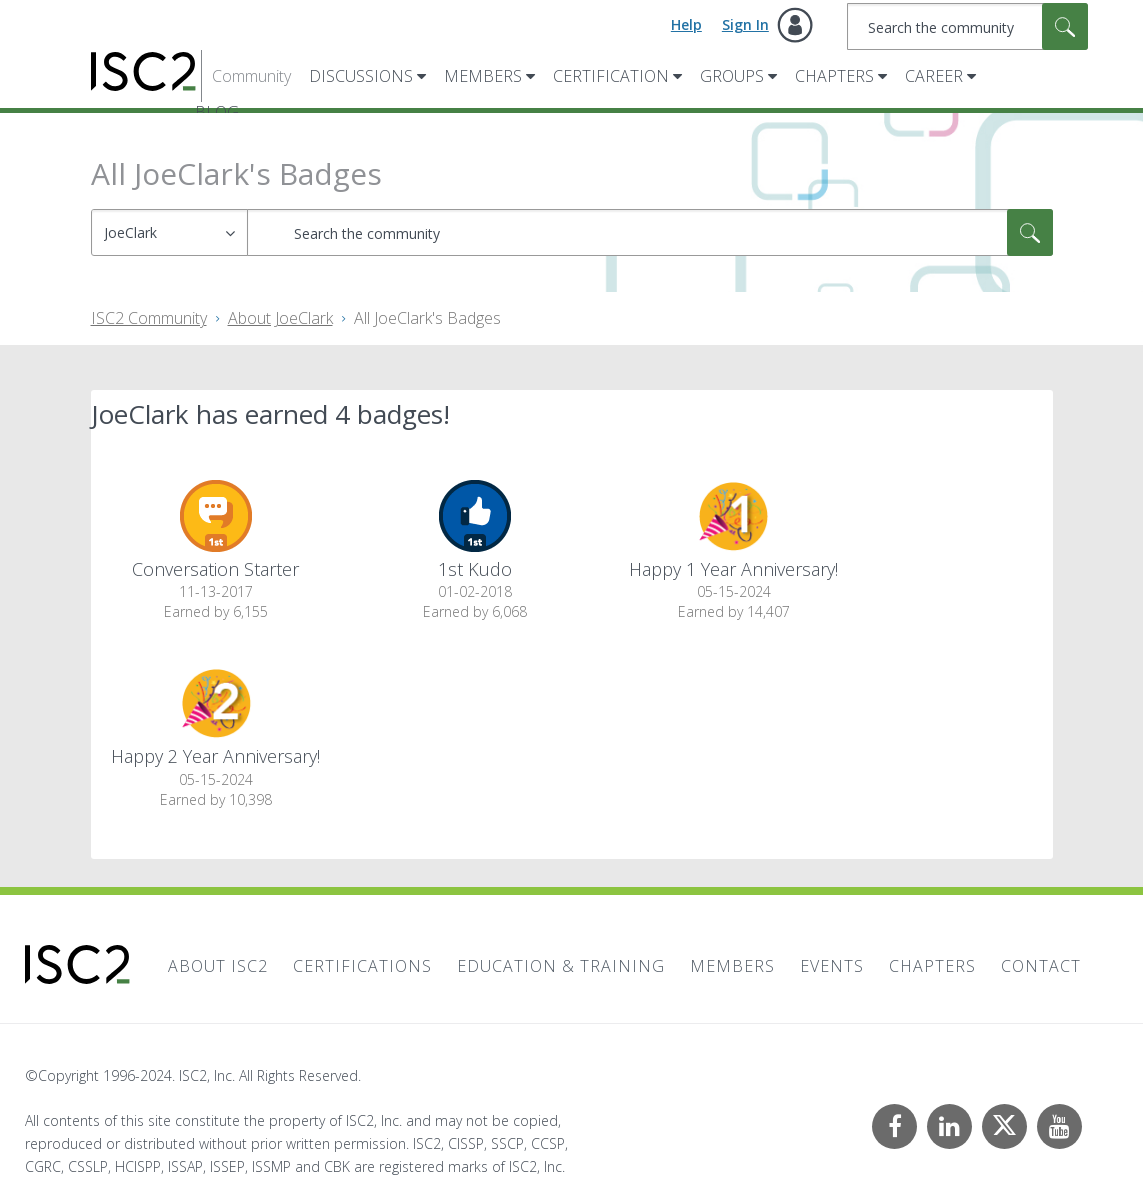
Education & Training (561, 966)
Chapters (834, 76)
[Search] (967, 26)
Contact (1041, 966)
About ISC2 (218, 966)
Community (251, 76)
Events (832, 966)
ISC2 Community (149, 318)
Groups (732, 76)
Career (934, 76)
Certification (611, 76)
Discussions (361, 76)
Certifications (362, 966)
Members (483, 76)
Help (686, 24)
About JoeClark (280, 318)
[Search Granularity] (169, 232)
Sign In (745, 24)
